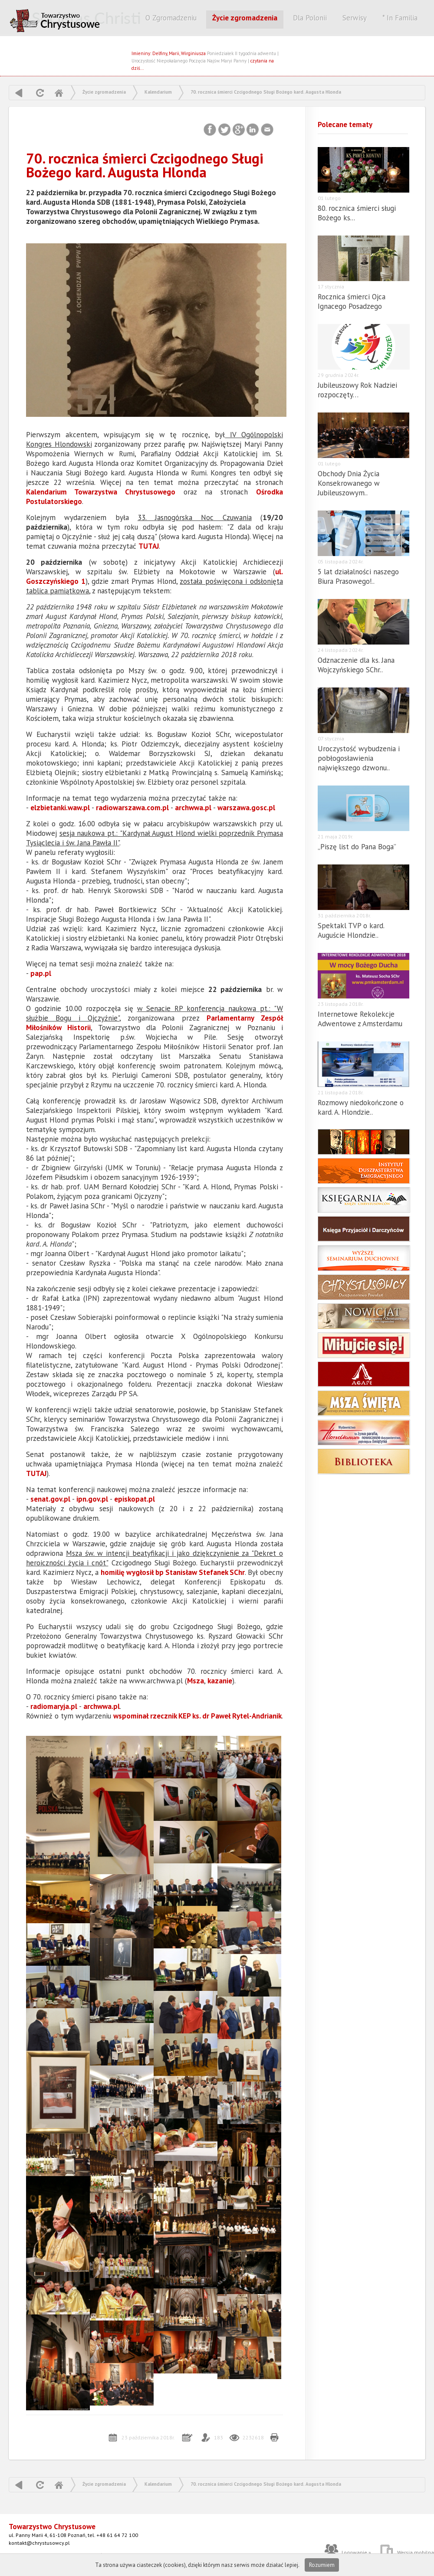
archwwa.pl (193, 807)
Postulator (364, 1142)
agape (364, 1374)
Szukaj (217, 38)
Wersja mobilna (415, 2552)
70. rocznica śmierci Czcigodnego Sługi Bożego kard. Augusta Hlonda (266, 92)
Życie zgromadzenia (244, 18)
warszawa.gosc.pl (246, 807)
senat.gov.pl (50, 1499)
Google (239, 130)
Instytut (364, 1171)
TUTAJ (148, 546)
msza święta (364, 1403)
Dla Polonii (310, 18)
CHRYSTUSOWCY (76, 19)
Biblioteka (364, 1461)
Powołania (364, 1287)
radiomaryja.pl (53, 1706)
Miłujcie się (364, 1345)
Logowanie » (356, 2552)
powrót (18, 92)
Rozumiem (322, 2565)
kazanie (219, 1681)
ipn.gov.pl (92, 1499)
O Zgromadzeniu (171, 18)
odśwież (39, 92)
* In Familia (400, 18)
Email (267, 130)
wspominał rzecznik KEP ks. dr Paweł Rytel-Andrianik (197, 1716)
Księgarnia (364, 1200)
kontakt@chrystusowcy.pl (39, 2543)
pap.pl (40, 973)
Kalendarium (158, 92)
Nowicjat (364, 1316)
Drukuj (274, 2438)
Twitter (224, 130)
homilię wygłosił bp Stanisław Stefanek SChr (173, 1572)
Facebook (210, 130)
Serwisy (354, 18)
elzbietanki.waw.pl (60, 807)
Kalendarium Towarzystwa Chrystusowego (100, 492)
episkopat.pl (134, 1499)
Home (58, 92)
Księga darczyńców (364, 1229)
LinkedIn (253, 130)
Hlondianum (364, 1432)
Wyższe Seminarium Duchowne (364, 1258)
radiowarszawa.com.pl (132, 807)
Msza (195, 1681)
